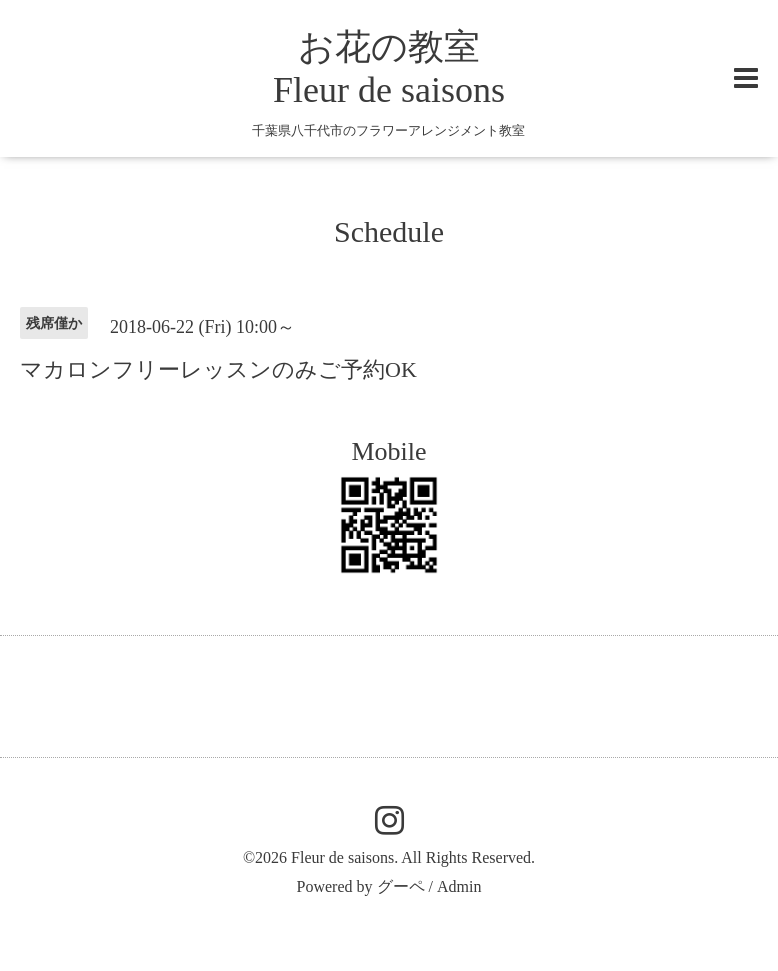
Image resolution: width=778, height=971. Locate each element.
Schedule (389, 231)
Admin (459, 886)
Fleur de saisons (342, 857)
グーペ (401, 886)
